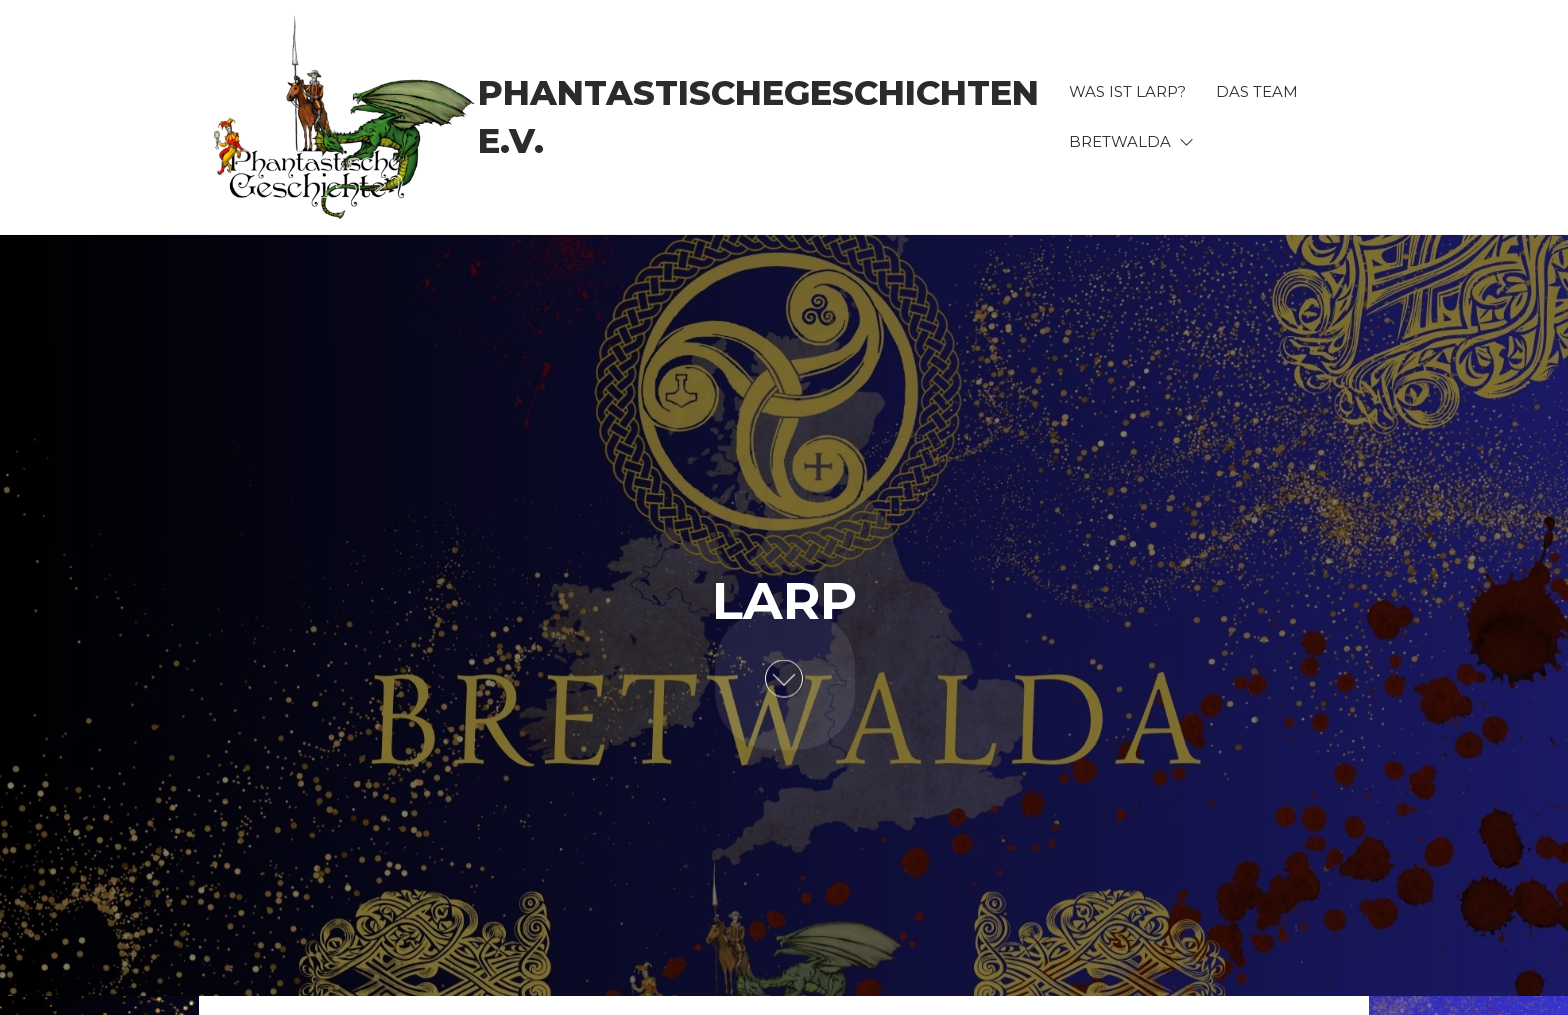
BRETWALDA (1120, 141)
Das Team (1257, 91)
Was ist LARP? (1127, 91)
